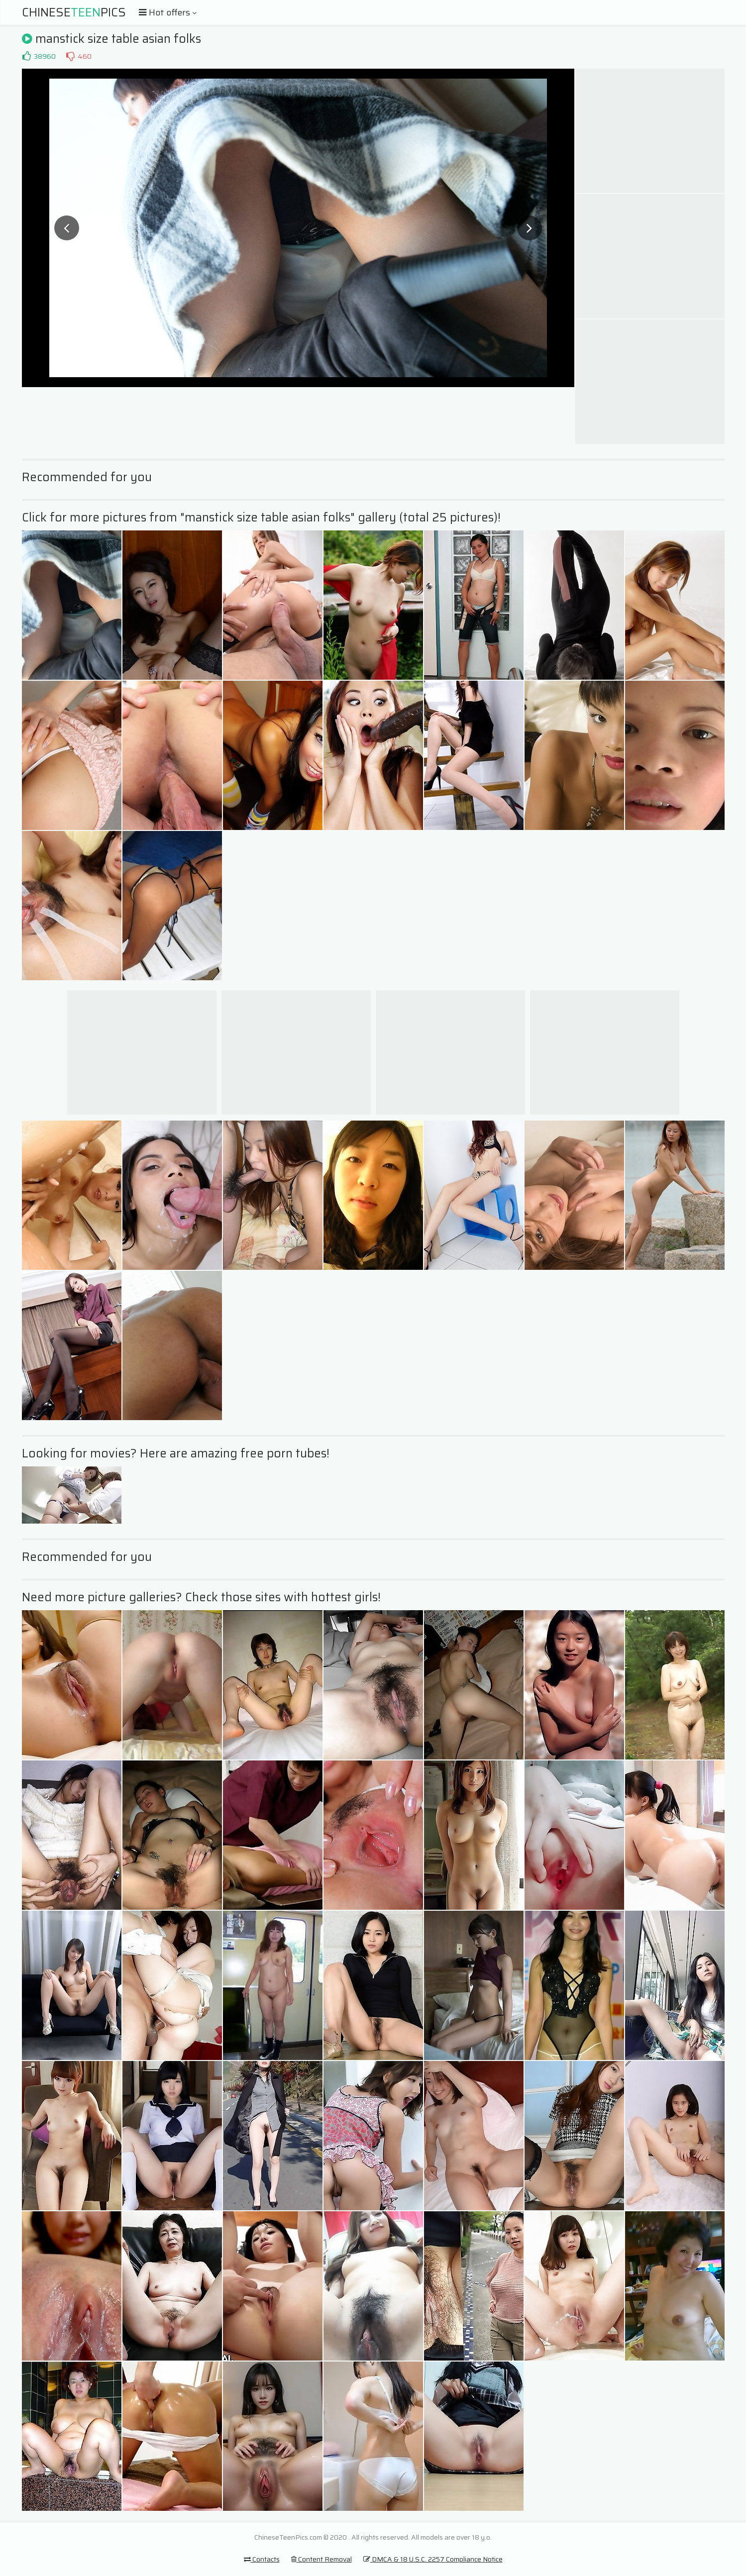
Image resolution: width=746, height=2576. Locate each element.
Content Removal (321, 2559)
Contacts (262, 2559)
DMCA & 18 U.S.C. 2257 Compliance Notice (433, 2559)
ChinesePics (74, 12)
